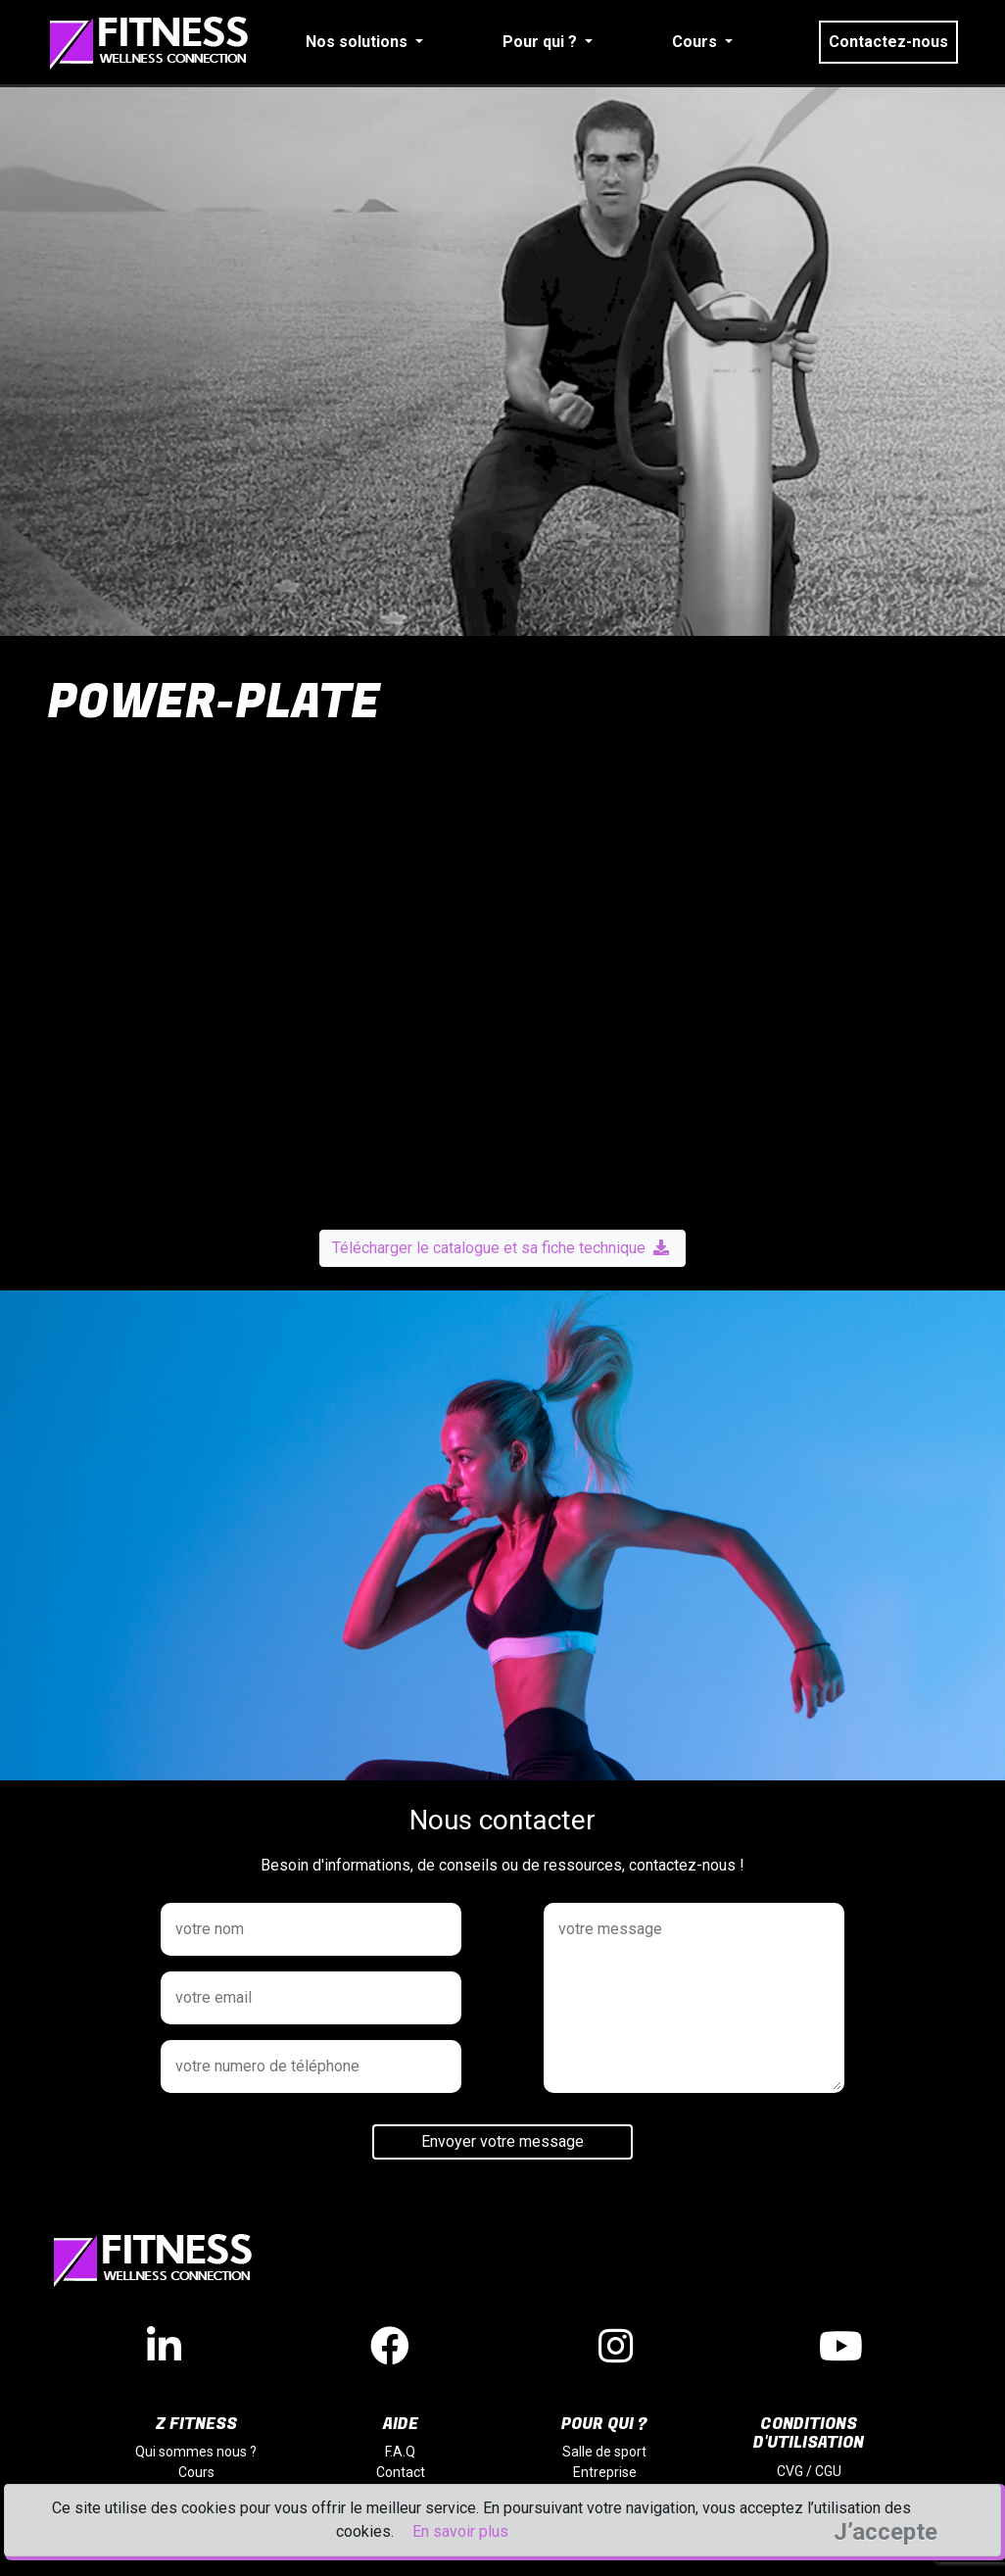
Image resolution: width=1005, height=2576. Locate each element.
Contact (400, 2472)
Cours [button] (696, 41)
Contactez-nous (888, 41)
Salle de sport (604, 2451)
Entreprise (605, 2472)
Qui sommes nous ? (196, 2451)
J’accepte (885, 2532)
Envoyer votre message (502, 2141)
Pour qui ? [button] (541, 41)
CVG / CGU (809, 2471)
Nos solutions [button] (358, 41)
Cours (196, 2472)
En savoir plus (460, 2531)
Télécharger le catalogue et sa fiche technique (500, 1248)
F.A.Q (400, 2451)
